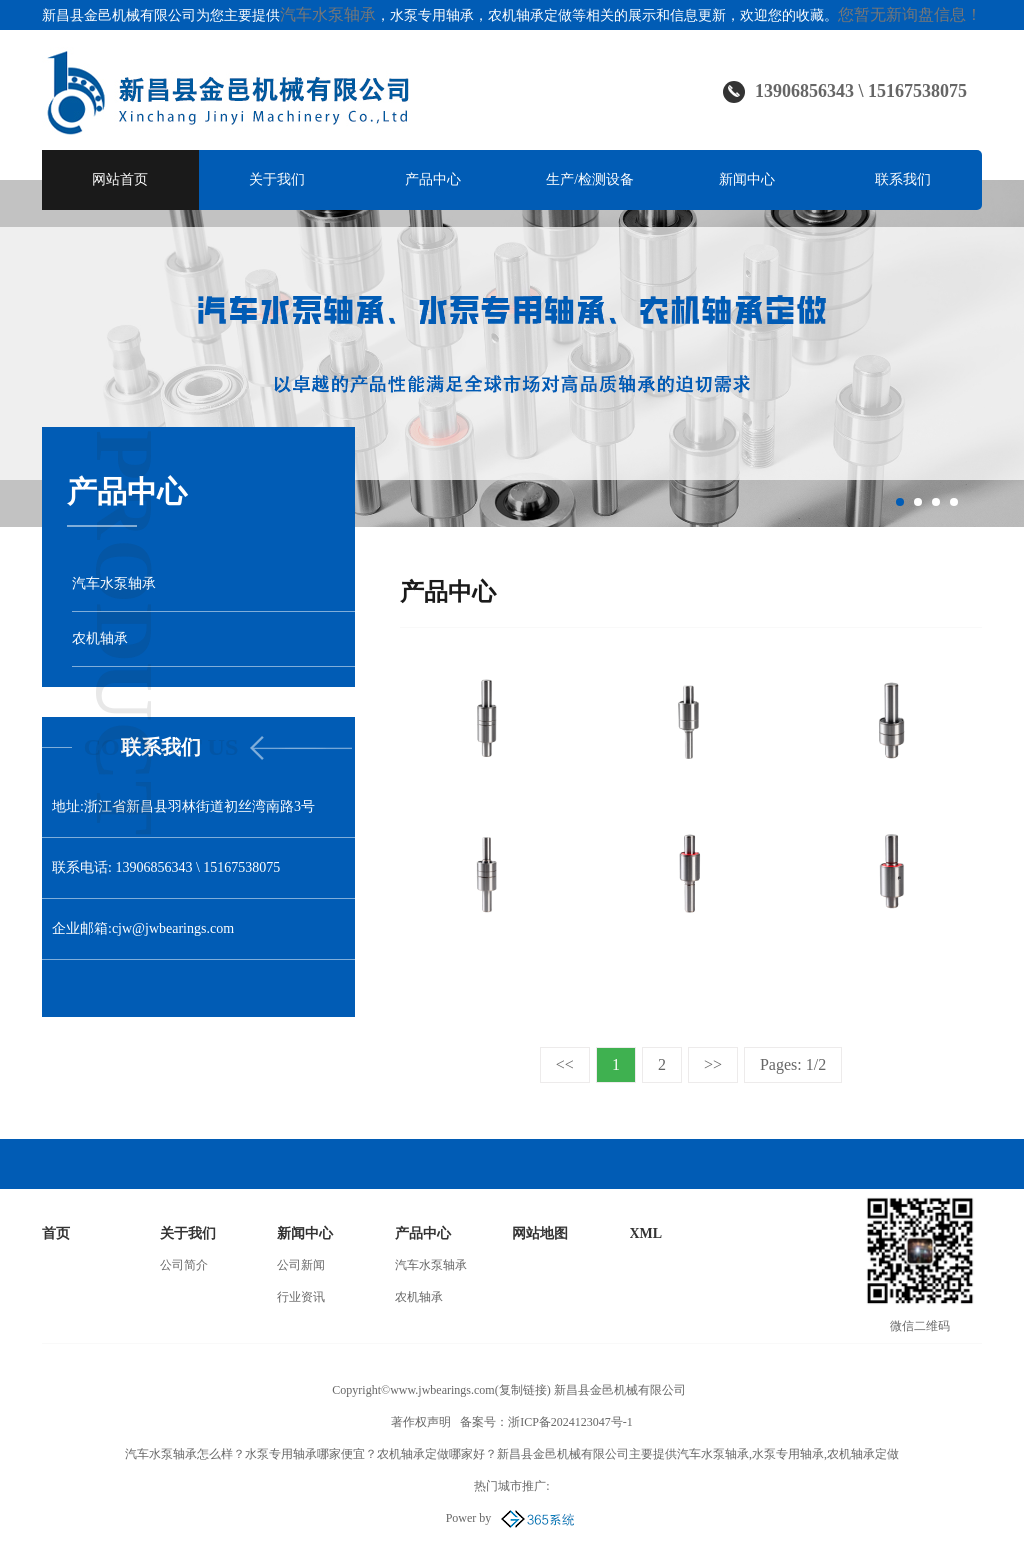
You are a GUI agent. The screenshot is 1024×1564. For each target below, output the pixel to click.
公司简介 (184, 1265)
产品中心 (433, 179)
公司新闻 (301, 1265)
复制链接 (523, 1390)
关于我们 (277, 179)
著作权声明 (421, 1422)
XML (646, 1233)
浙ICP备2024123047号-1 (570, 1422)
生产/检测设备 (590, 179)
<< (565, 1064)
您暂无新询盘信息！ (910, 14)
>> (713, 1064)
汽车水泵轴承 (328, 14)
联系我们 (903, 179)
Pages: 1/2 (793, 1064)
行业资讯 (301, 1297)
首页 (56, 1233)
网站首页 (120, 179)
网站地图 (540, 1233)
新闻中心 (747, 179)
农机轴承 (419, 1297)
